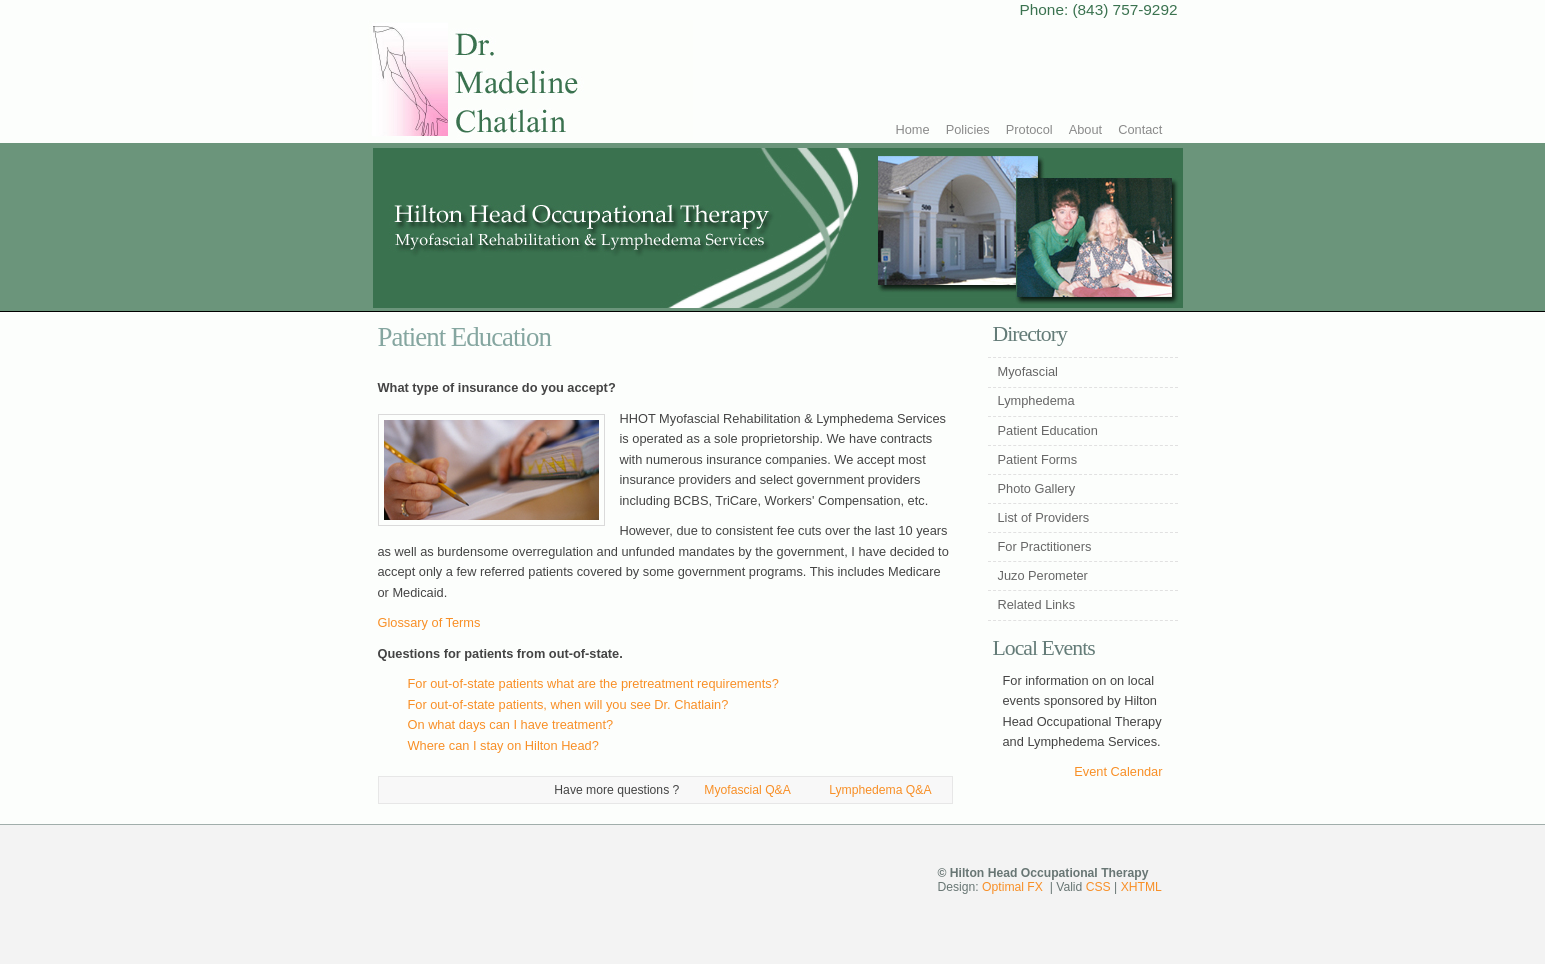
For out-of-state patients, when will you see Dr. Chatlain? (568, 704)
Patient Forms (1038, 459)
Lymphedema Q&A (880, 790)
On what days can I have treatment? (511, 724)
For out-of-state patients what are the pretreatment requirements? (593, 683)
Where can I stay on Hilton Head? (503, 745)
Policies (968, 129)
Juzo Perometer (1043, 575)
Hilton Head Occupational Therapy (530, 81)
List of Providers (1044, 517)
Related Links (1037, 604)
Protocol (1029, 129)
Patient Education (1048, 430)
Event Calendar (1118, 771)
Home (913, 129)
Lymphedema (1036, 400)
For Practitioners (1045, 546)
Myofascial (1028, 371)
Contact (1140, 129)
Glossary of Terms (429, 622)
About (1085, 129)
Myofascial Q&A (747, 790)
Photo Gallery (1037, 488)
